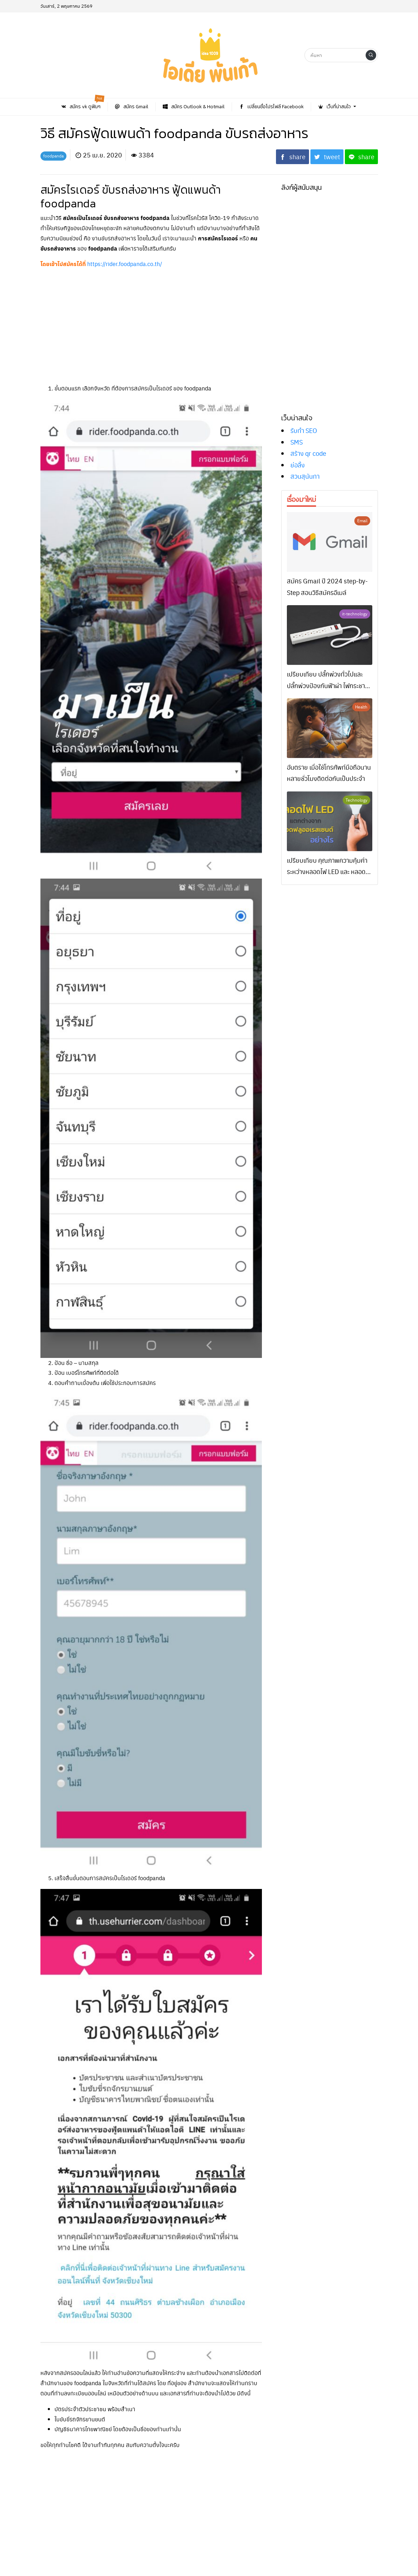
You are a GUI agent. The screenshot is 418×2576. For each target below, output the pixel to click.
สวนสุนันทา (305, 476)
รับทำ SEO (303, 430)
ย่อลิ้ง (297, 464)
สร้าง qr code (308, 453)
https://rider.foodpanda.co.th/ (124, 264)
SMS (296, 442)
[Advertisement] (151, 324)
